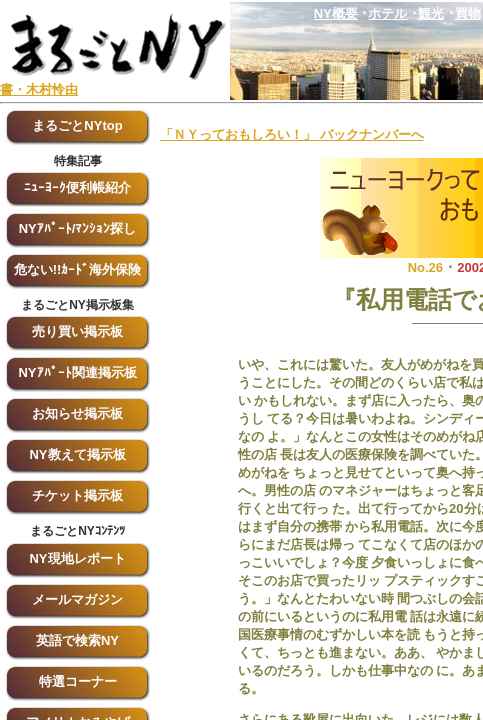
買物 (468, 13)
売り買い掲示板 (77, 331)
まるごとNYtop (77, 125)
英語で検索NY (77, 640)
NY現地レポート (77, 558)
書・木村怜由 (39, 89)
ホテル (387, 13)
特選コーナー (78, 681)
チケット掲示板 (77, 495)
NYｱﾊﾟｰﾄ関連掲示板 (77, 372)
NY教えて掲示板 (77, 454)
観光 (431, 13)
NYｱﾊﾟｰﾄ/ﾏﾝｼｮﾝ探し (78, 228)
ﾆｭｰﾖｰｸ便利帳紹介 (77, 187)
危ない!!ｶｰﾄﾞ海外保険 (78, 269)
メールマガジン (77, 599)
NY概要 (336, 13)
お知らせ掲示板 (77, 413)
